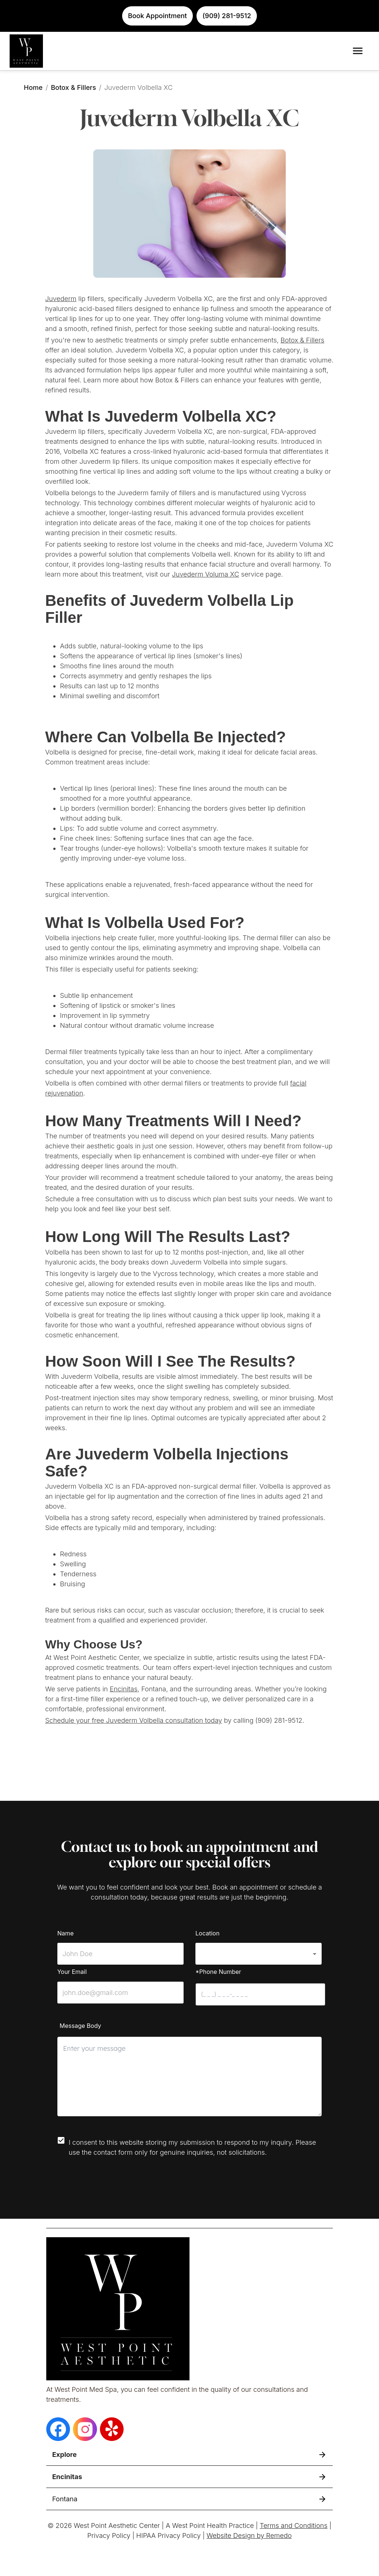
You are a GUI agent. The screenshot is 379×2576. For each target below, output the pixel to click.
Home (33, 87)
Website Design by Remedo (249, 2535)
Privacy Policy (109, 2535)
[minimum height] (189, 2076)
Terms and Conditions (294, 2525)
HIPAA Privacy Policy (168, 2535)
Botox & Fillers (73, 87)
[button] (258, 1954)
